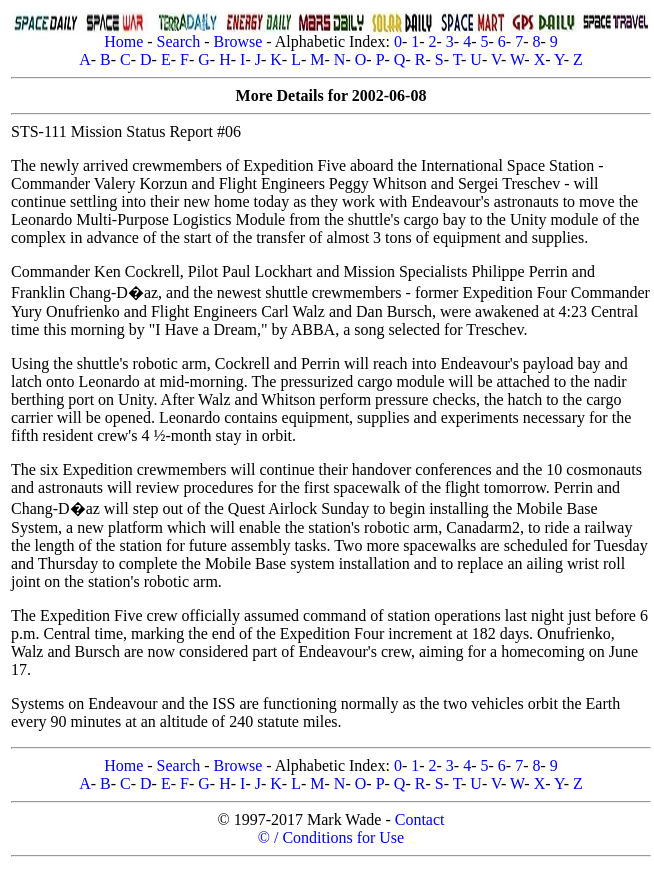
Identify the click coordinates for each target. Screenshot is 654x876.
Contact (420, 819)
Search (179, 41)
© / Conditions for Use (331, 837)
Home (123, 41)
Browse (237, 41)
